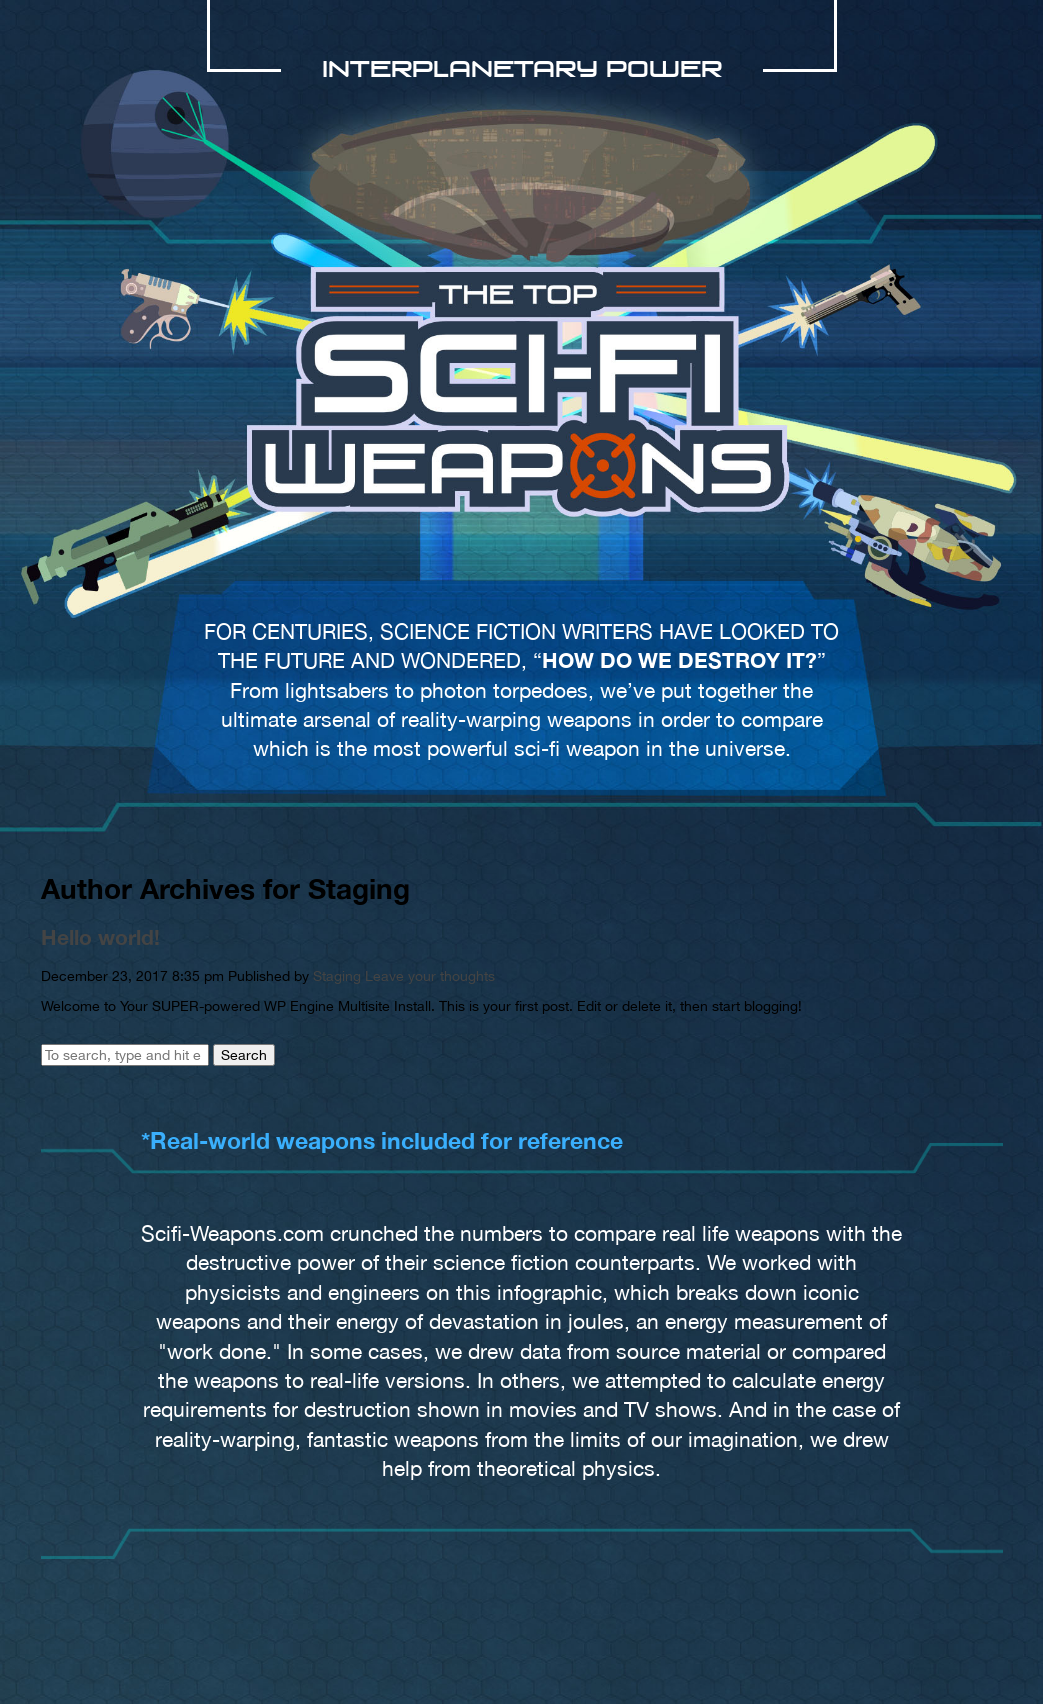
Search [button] (244, 1055)
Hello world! (100, 937)
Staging (337, 976)
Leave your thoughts (430, 976)
